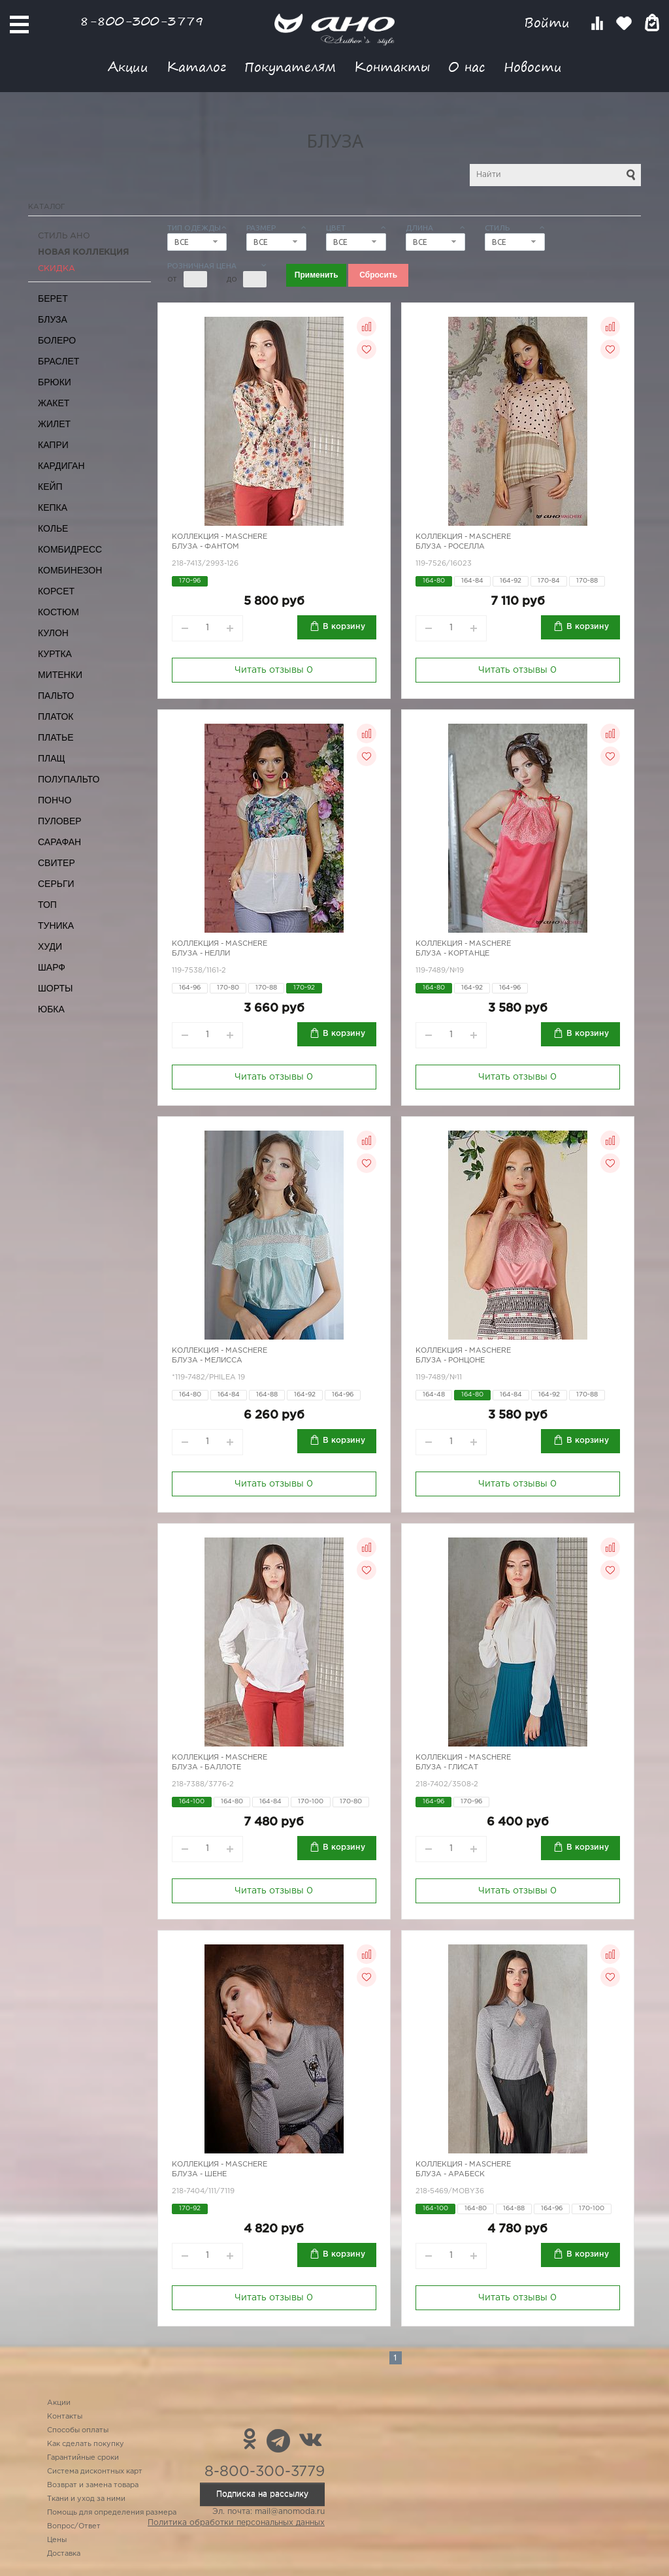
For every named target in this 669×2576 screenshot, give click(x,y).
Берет (53, 298)
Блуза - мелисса (207, 1360)
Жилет (54, 424)
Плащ (51, 758)
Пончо (54, 800)
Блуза (52, 319)
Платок (55, 716)
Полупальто (68, 779)
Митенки (60, 674)
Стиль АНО (64, 236)
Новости (533, 66)
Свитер (56, 863)
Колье (53, 528)
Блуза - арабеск (450, 2174)
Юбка (51, 1009)
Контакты (392, 66)
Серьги (56, 883)
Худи (50, 946)
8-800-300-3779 (142, 20)
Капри (53, 445)
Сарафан (59, 842)
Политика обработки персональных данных (236, 2522)
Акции (128, 66)
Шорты (55, 988)
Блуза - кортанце (452, 953)
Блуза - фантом (205, 546)
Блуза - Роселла (450, 546)
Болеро (57, 340)
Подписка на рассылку (262, 2494)
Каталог (196, 66)
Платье (56, 737)
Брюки (54, 382)
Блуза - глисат (447, 1767)
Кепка (52, 507)
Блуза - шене (199, 2174)
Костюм (58, 612)
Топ (47, 904)
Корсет (56, 591)
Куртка (55, 654)
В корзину (344, 626)
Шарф (51, 967)
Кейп (50, 486)
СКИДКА (56, 268)
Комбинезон (70, 570)
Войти (549, 22)
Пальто (56, 695)
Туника (56, 925)
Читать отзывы (274, 670)
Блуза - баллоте (206, 1767)
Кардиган (61, 465)
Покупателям (290, 66)
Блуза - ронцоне (450, 1360)
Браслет (58, 361)
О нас (466, 66)
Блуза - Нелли (201, 953)
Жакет (53, 403)
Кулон (53, 633)
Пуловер (60, 821)
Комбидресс (70, 549)
